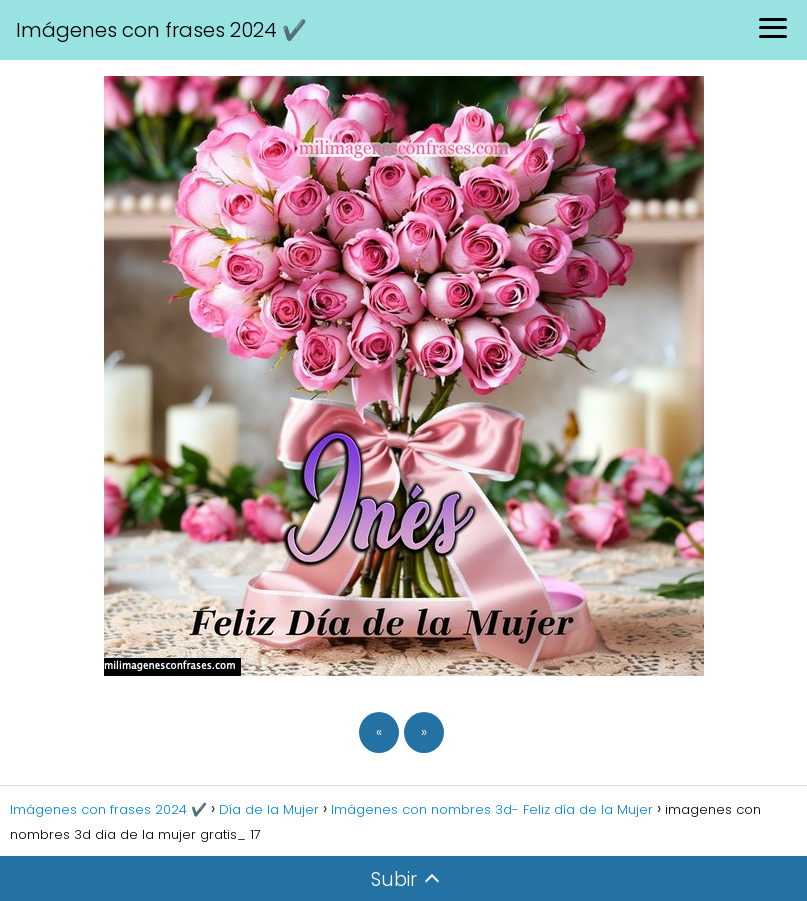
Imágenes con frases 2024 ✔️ (161, 30)
